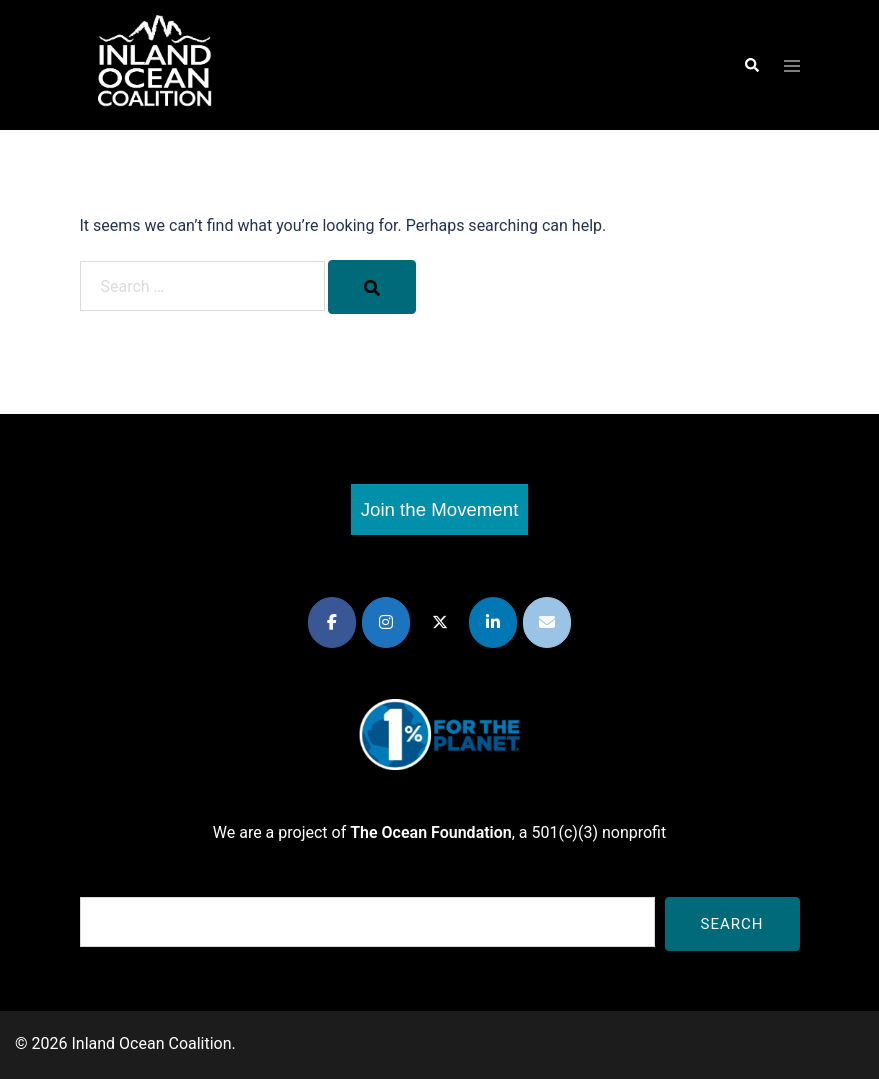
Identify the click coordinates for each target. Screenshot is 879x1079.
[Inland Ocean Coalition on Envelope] (547, 622)
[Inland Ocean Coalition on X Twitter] (440, 622)
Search (732, 924)
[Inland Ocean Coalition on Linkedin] (493, 622)
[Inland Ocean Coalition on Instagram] (386, 622)
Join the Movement (440, 509)
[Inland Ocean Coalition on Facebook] (332, 622)
